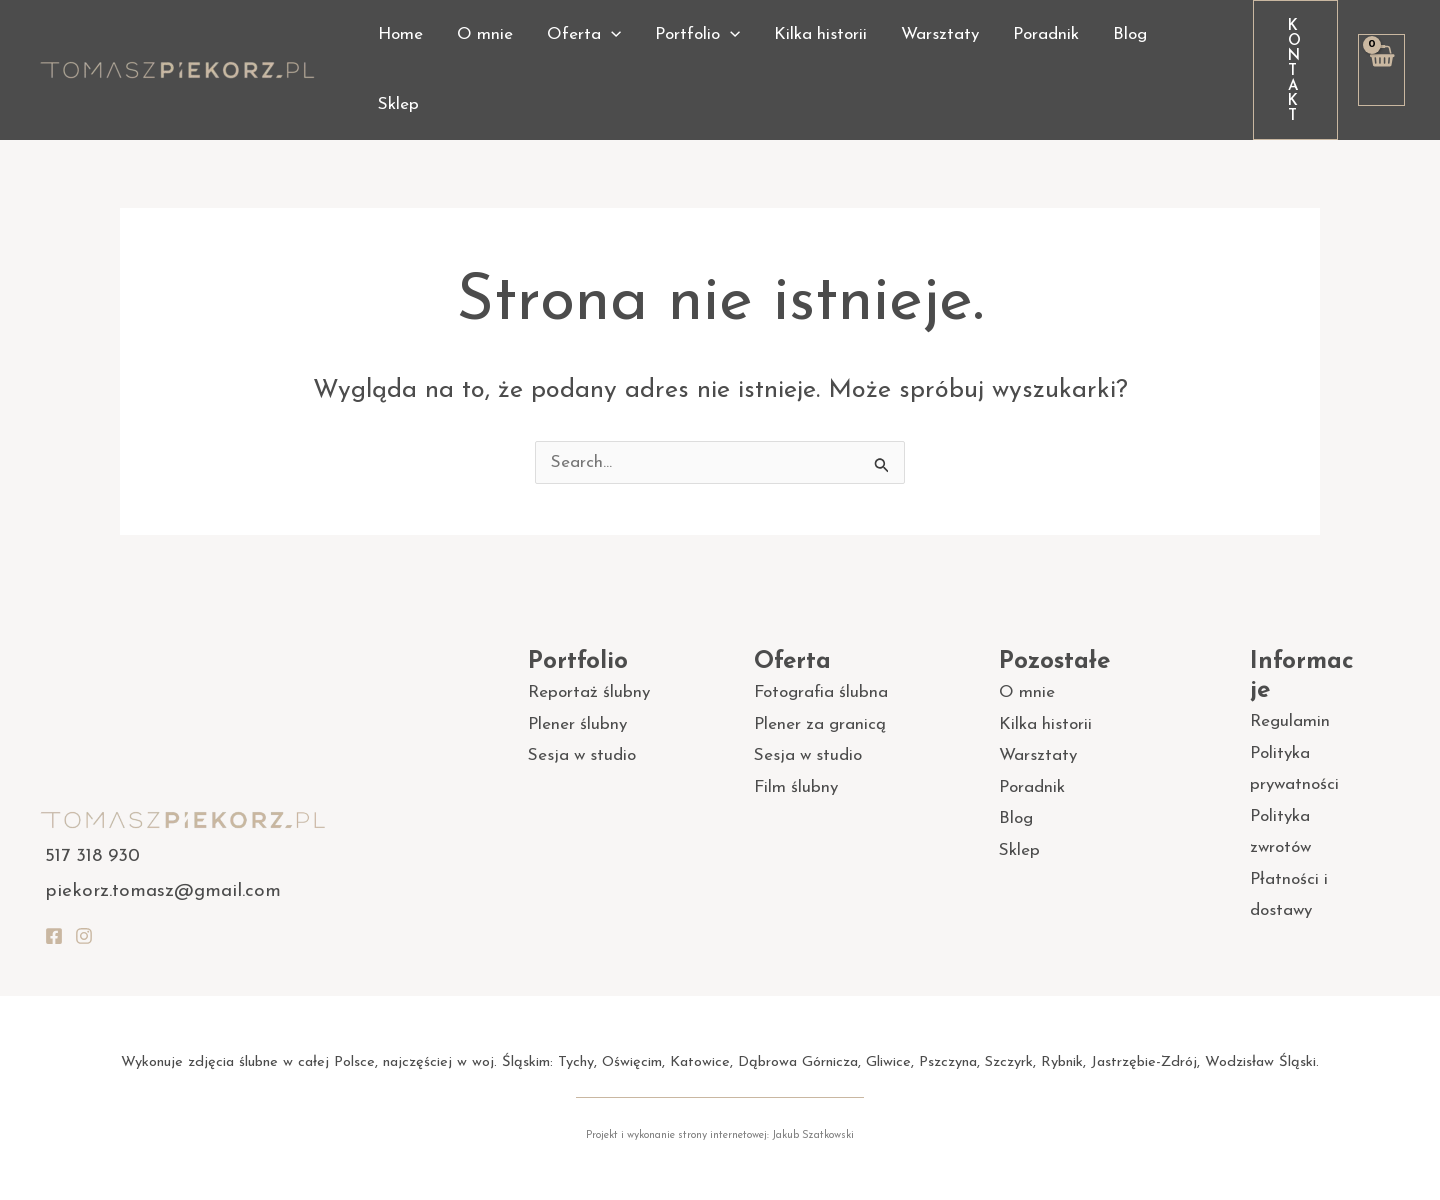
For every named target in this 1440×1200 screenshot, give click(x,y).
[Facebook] (54, 936)
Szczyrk (1009, 1062)
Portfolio (697, 35)
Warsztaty (940, 34)
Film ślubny (796, 787)
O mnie (485, 34)
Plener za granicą (820, 724)
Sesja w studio (582, 755)
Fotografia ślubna (821, 692)
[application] (611, 35)
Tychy (576, 1062)
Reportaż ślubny (589, 692)
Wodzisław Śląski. (1262, 1062)
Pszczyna (948, 1062)
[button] (1295, 70)
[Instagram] (84, 936)
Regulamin (1290, 721)
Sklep (398, 104)
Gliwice (888, 1062)
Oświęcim (632, 1062)
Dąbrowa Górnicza (798, 1062)
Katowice (700, 1062)
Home (400, 34)
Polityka (1280, 816)
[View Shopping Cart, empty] (1381, 70)
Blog (1130, 34)
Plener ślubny (577, 724)
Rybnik (1062, 1062)
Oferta (584, 35)
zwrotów (1280, 847)
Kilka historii (820, 34)
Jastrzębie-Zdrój (1144, 1062)
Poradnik (1046, 34)
